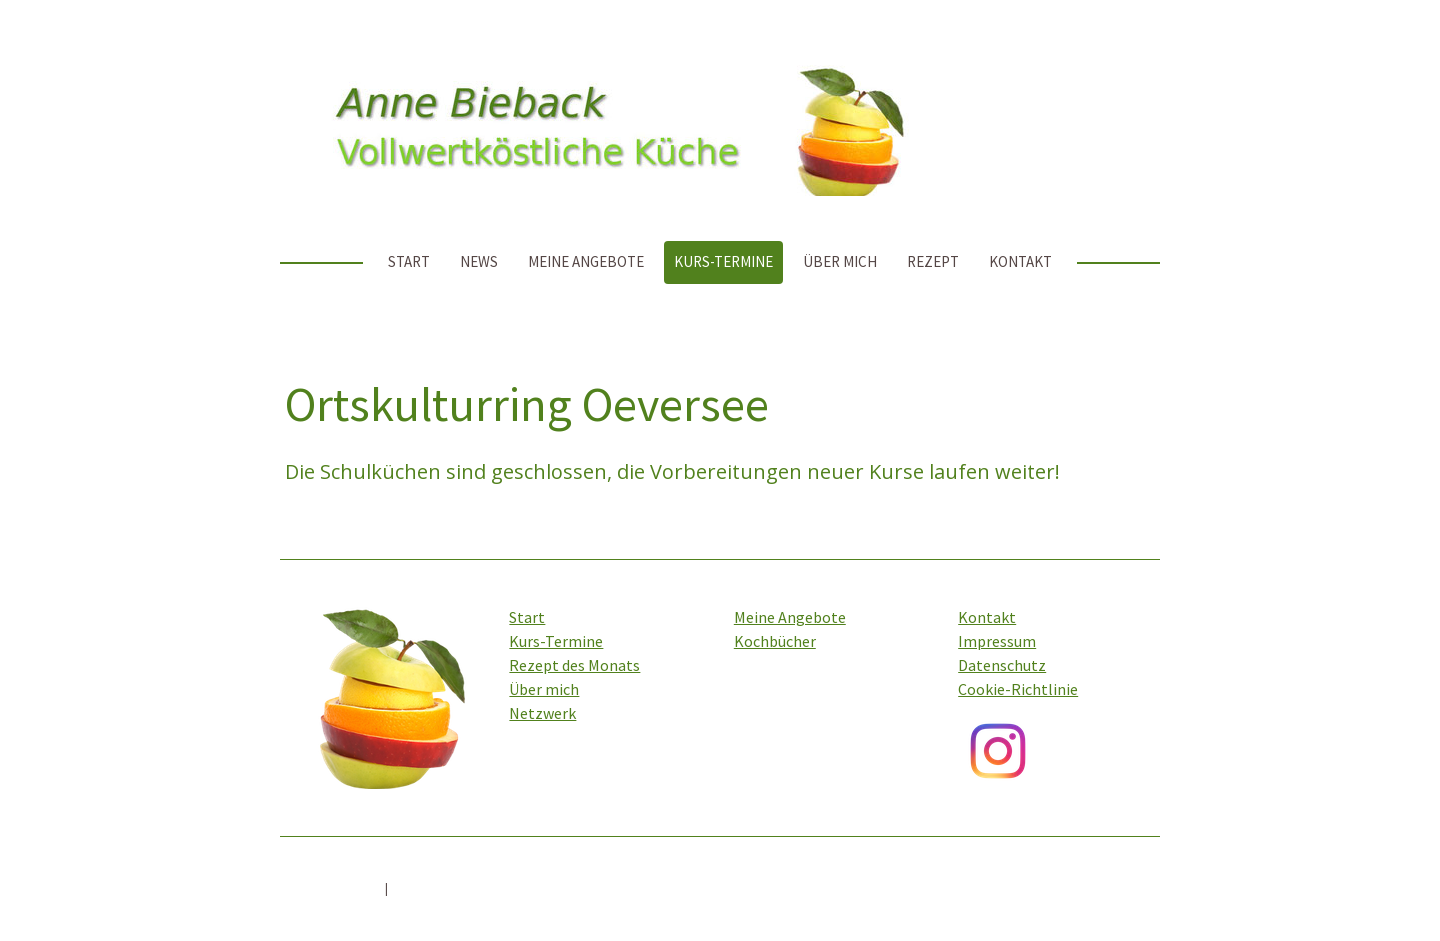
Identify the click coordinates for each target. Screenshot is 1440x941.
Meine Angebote (586, 261)
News (479, 261)
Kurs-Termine (723, 261)
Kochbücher (775, 641)
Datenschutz (1002, 665)
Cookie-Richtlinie (1018, 689)
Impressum (997, 641)
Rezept (933, 261)
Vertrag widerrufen (469, 888)
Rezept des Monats (574, 665)
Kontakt (1020, 261)
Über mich (840, 261)
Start (409, 261)
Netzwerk (542, 713)
